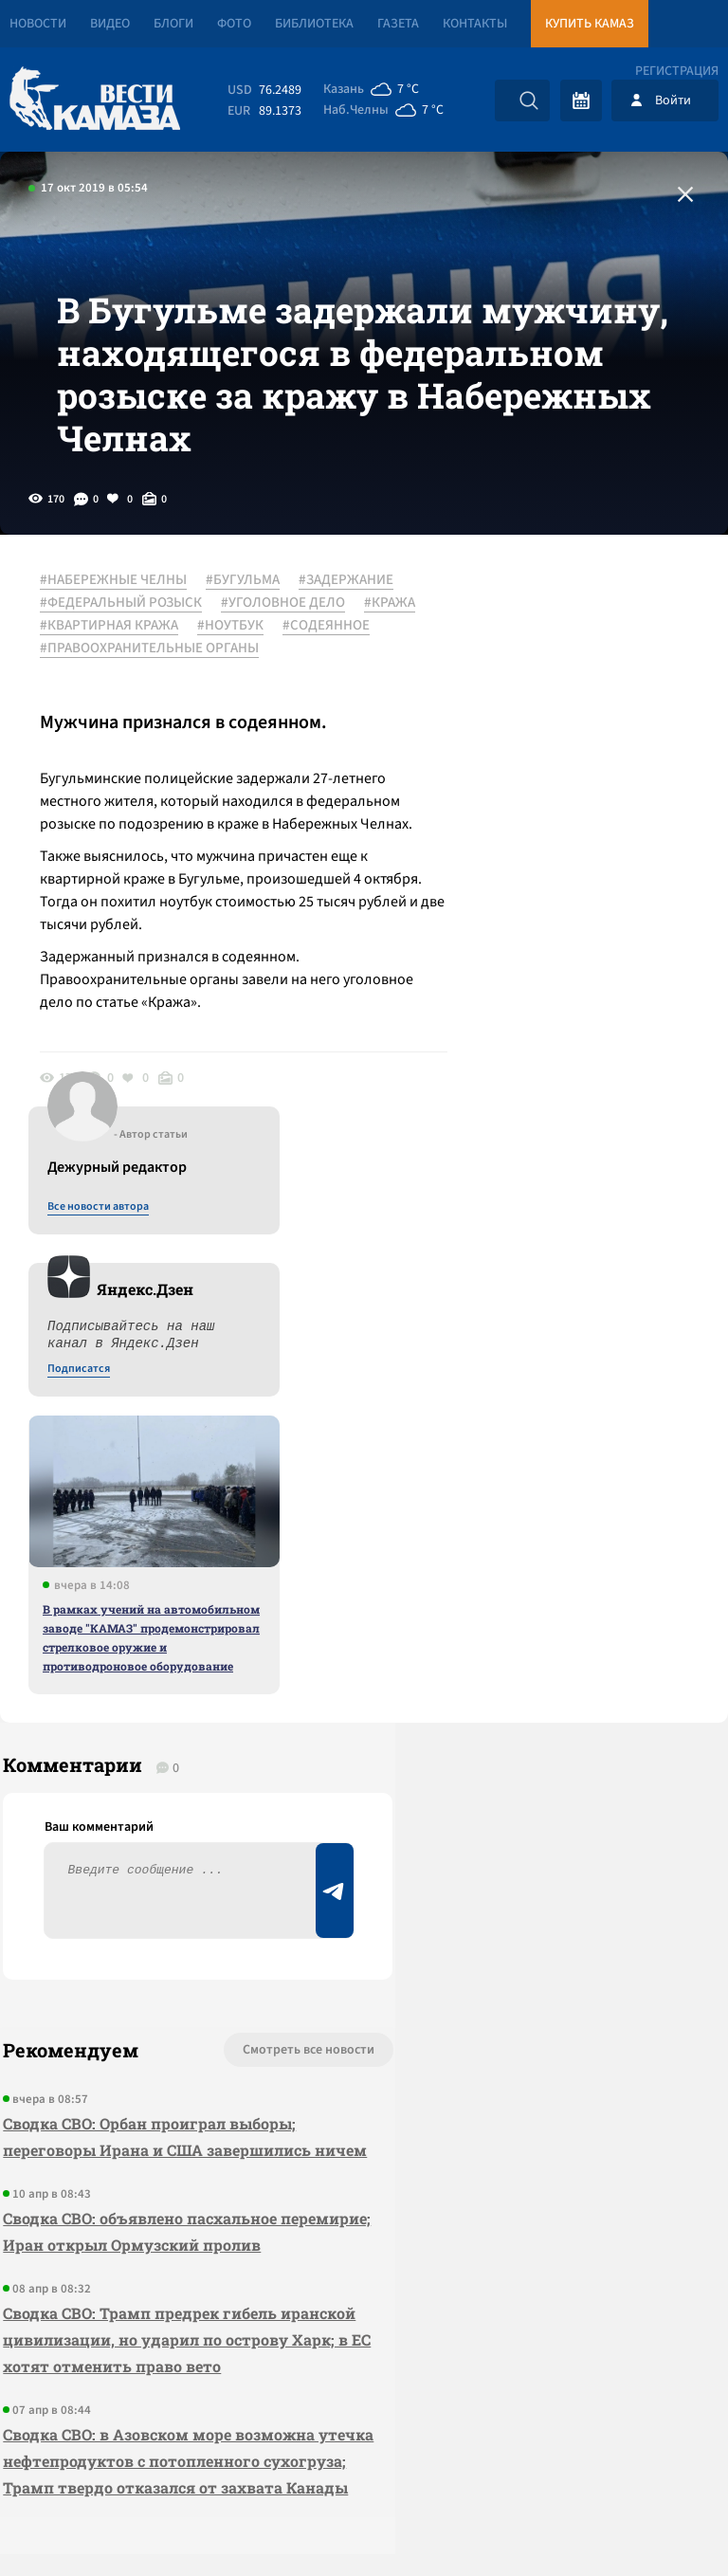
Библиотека (314, 23)
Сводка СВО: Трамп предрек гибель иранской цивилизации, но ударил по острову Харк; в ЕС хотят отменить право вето (149, 1965)
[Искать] (529, 100)
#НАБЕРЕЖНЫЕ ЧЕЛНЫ (120, 624)
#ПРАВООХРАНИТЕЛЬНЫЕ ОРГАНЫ (156, 738)
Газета (398, 23)
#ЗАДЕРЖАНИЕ (94, 647)
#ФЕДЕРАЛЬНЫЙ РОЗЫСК (242, 647)
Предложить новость (540, 1671)
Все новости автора (518, 645)
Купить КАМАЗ (589, 23)
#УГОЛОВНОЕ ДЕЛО (109, 670)
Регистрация (677, 71)
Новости (37, 23)
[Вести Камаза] (94, 100)
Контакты (475, 23)
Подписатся (498, 807)
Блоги (173, 23)
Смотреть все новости (216, 1608)
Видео (110, 23)
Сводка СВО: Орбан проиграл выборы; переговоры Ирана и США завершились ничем (146, 1708)
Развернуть (364, 2449)
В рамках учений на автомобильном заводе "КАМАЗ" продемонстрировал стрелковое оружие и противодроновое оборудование (571, 1076)
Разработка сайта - (655, 2522)
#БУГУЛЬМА (250, 624)
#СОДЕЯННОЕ (91, 715)
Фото (234, 23)
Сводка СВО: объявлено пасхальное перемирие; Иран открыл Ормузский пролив (145, 1830)
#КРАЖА (216, 670)
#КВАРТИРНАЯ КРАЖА (116, 693)
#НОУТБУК (238, 693)
